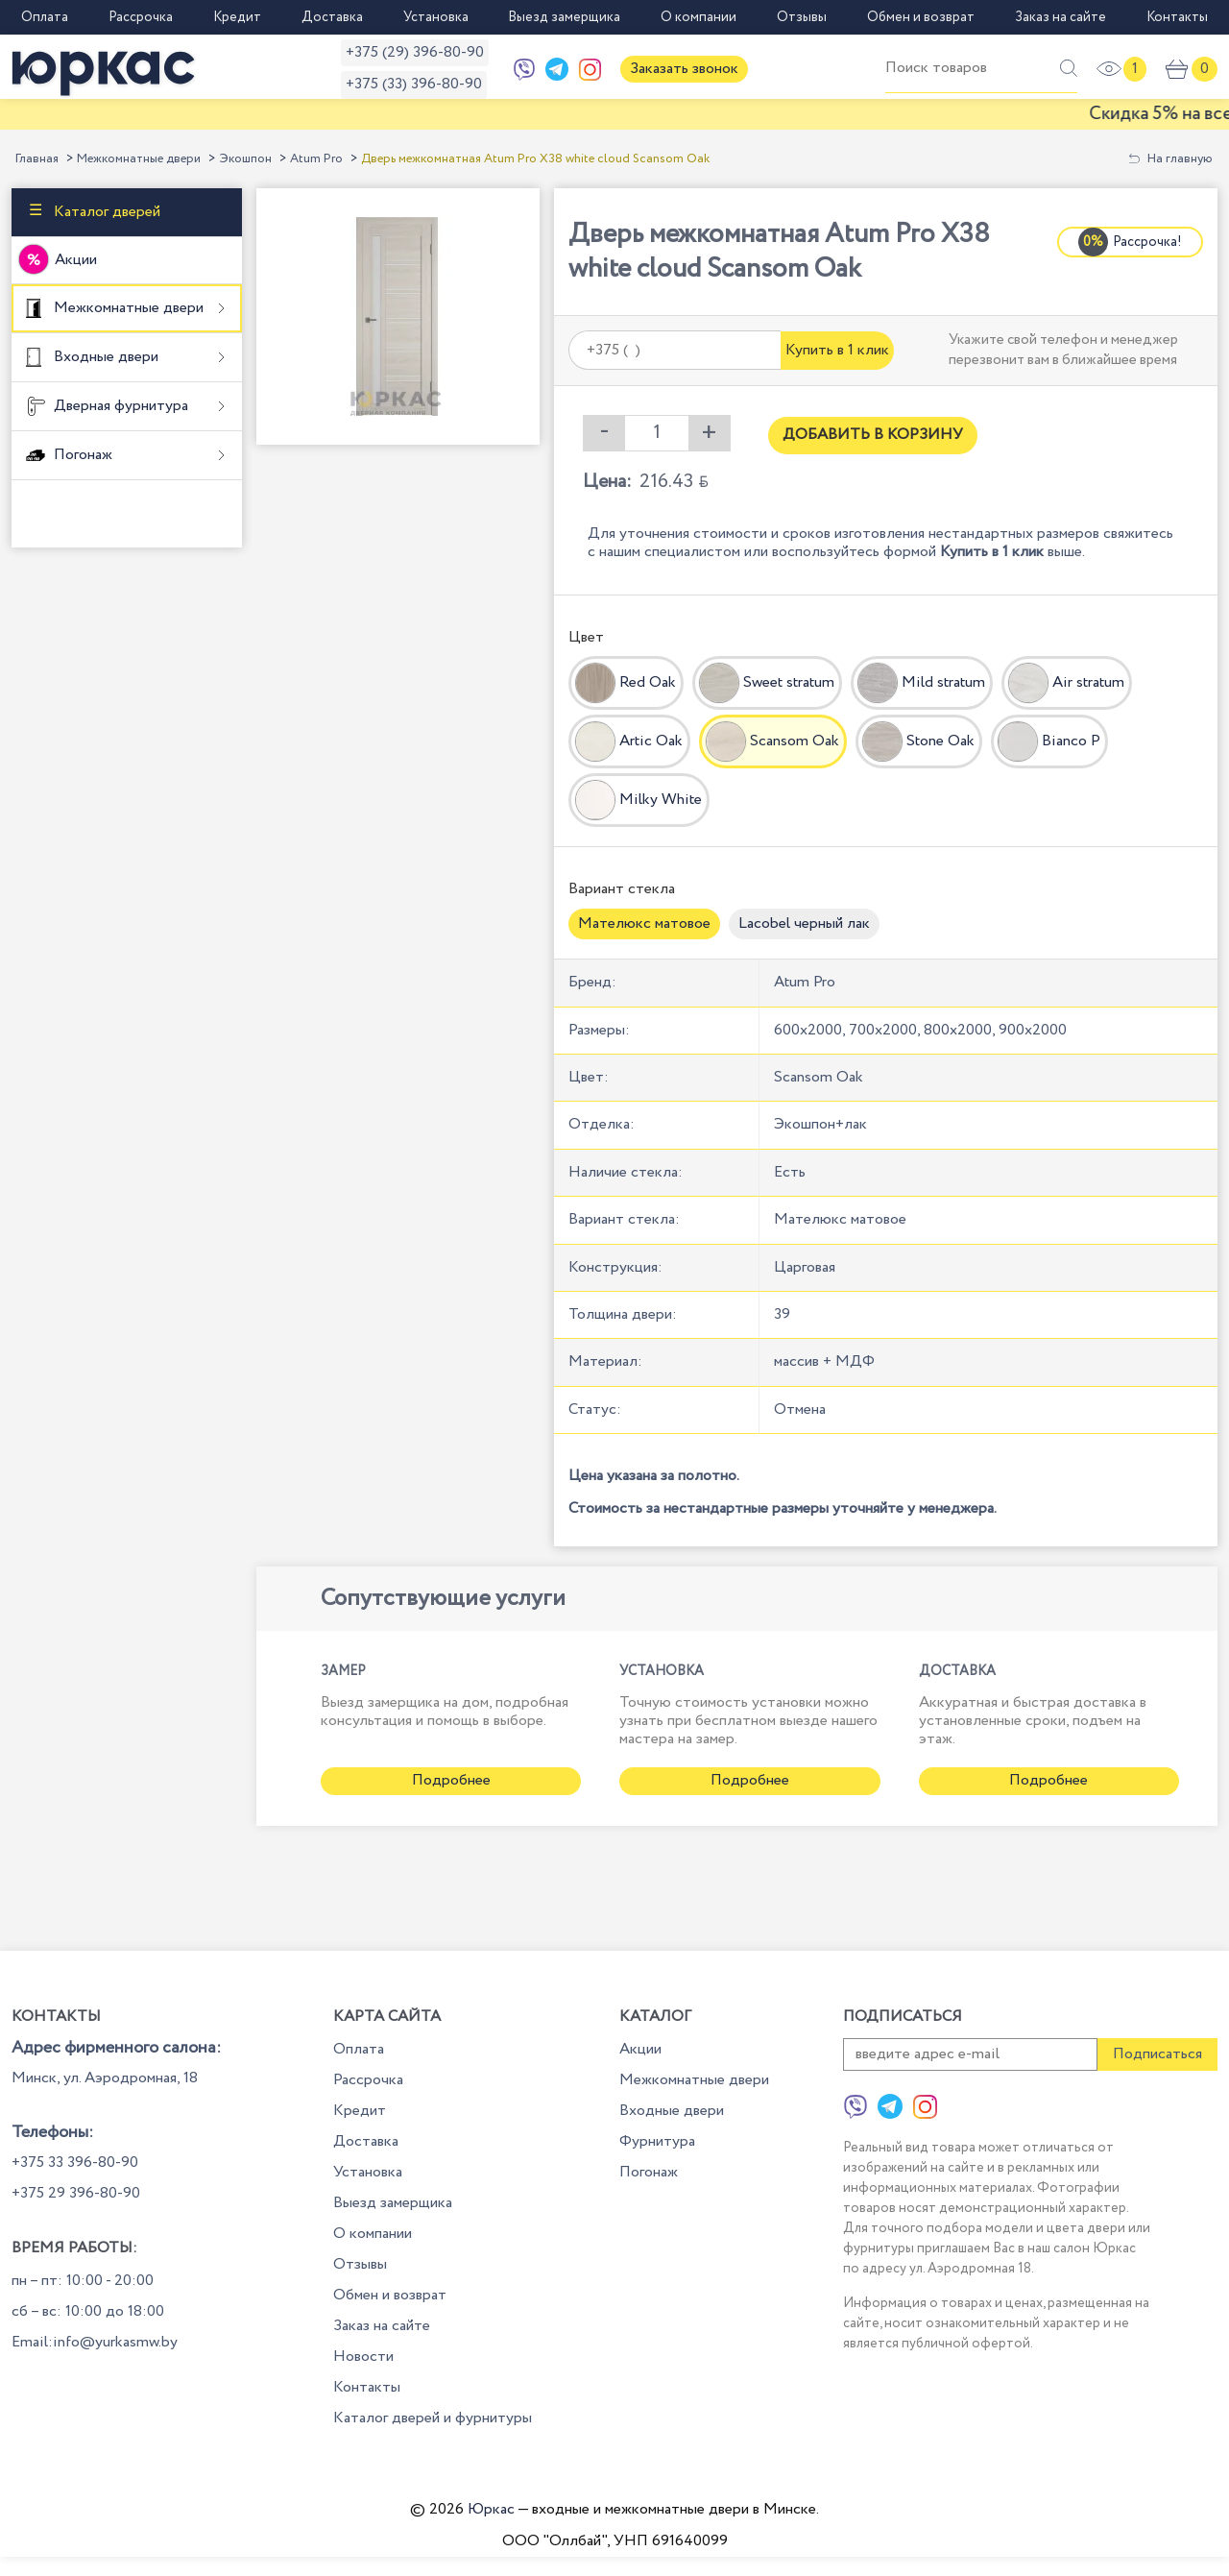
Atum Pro (316, 159)
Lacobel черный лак (804, 923)
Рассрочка (140, 17)
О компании (698, 17)
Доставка (332, 17)
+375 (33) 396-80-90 (414, 84)
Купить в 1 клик (837, 350)
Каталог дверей (105, 211)
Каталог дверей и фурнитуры (432, 2418)
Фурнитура (657, 2141)
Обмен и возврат (921, 17)
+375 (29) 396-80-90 (415, 52)
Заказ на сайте (1060, 17)
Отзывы (802, 17)
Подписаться (1157, 2054)
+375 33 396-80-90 (75, 2162)
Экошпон (245, 159)
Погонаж (81, 455)
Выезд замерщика (564, 17)
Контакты (1177, 17)
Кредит (237, 17)
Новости (363, 2356)
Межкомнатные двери (139, 159)
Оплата (44, 17)
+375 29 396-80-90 (76, 2193)
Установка (436, 17)
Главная (37, 159)
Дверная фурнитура (119, 406)
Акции (76, 260)
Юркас (491, 2509)
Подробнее (451, 1780)
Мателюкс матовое (644, 923)
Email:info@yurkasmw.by (95, 2342)
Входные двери (104, 357)
